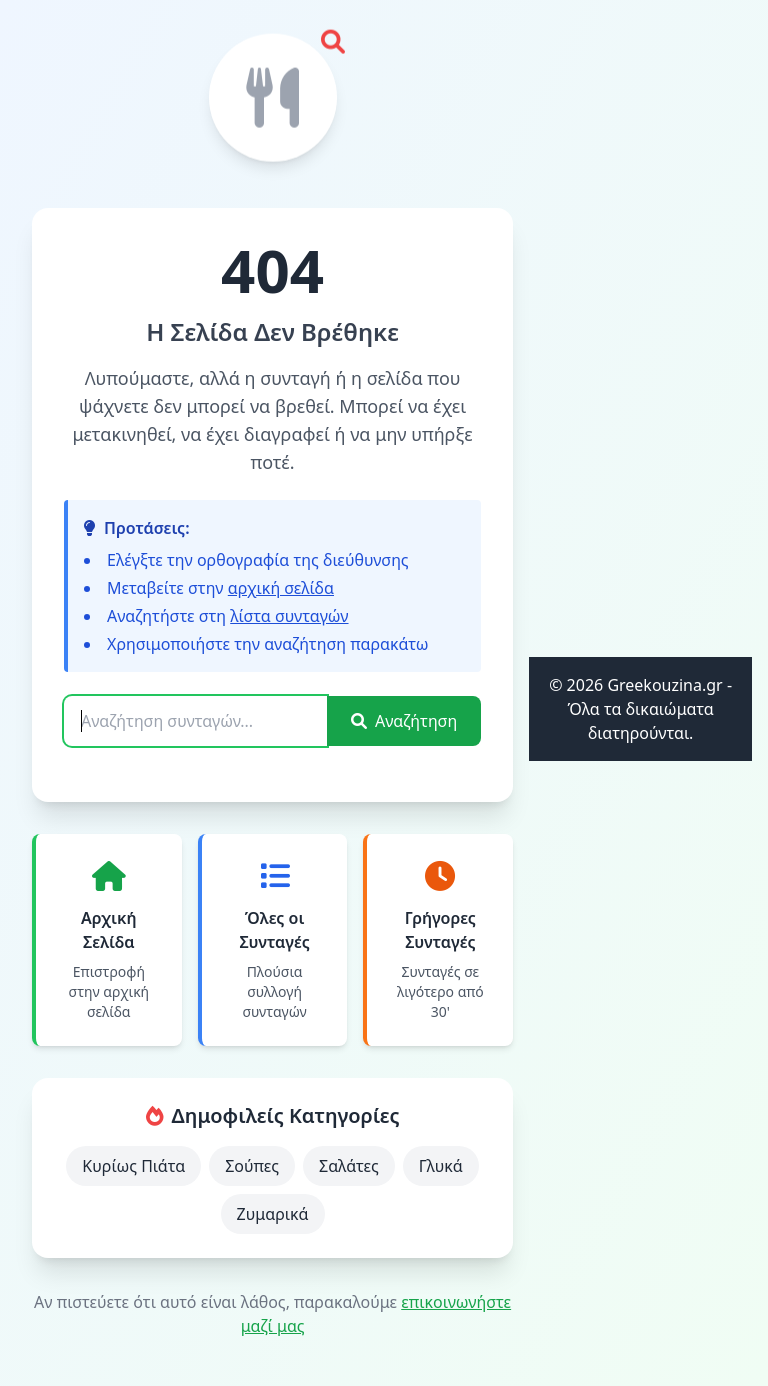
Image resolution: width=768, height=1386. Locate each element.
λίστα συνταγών (289, 616)
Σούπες (252, 1166)
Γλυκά (441, 1166)
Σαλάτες (349, 1166)
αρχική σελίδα (281, 588)
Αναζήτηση (404, 721)
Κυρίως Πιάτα (133, 1166)
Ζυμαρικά (273, 1214)
